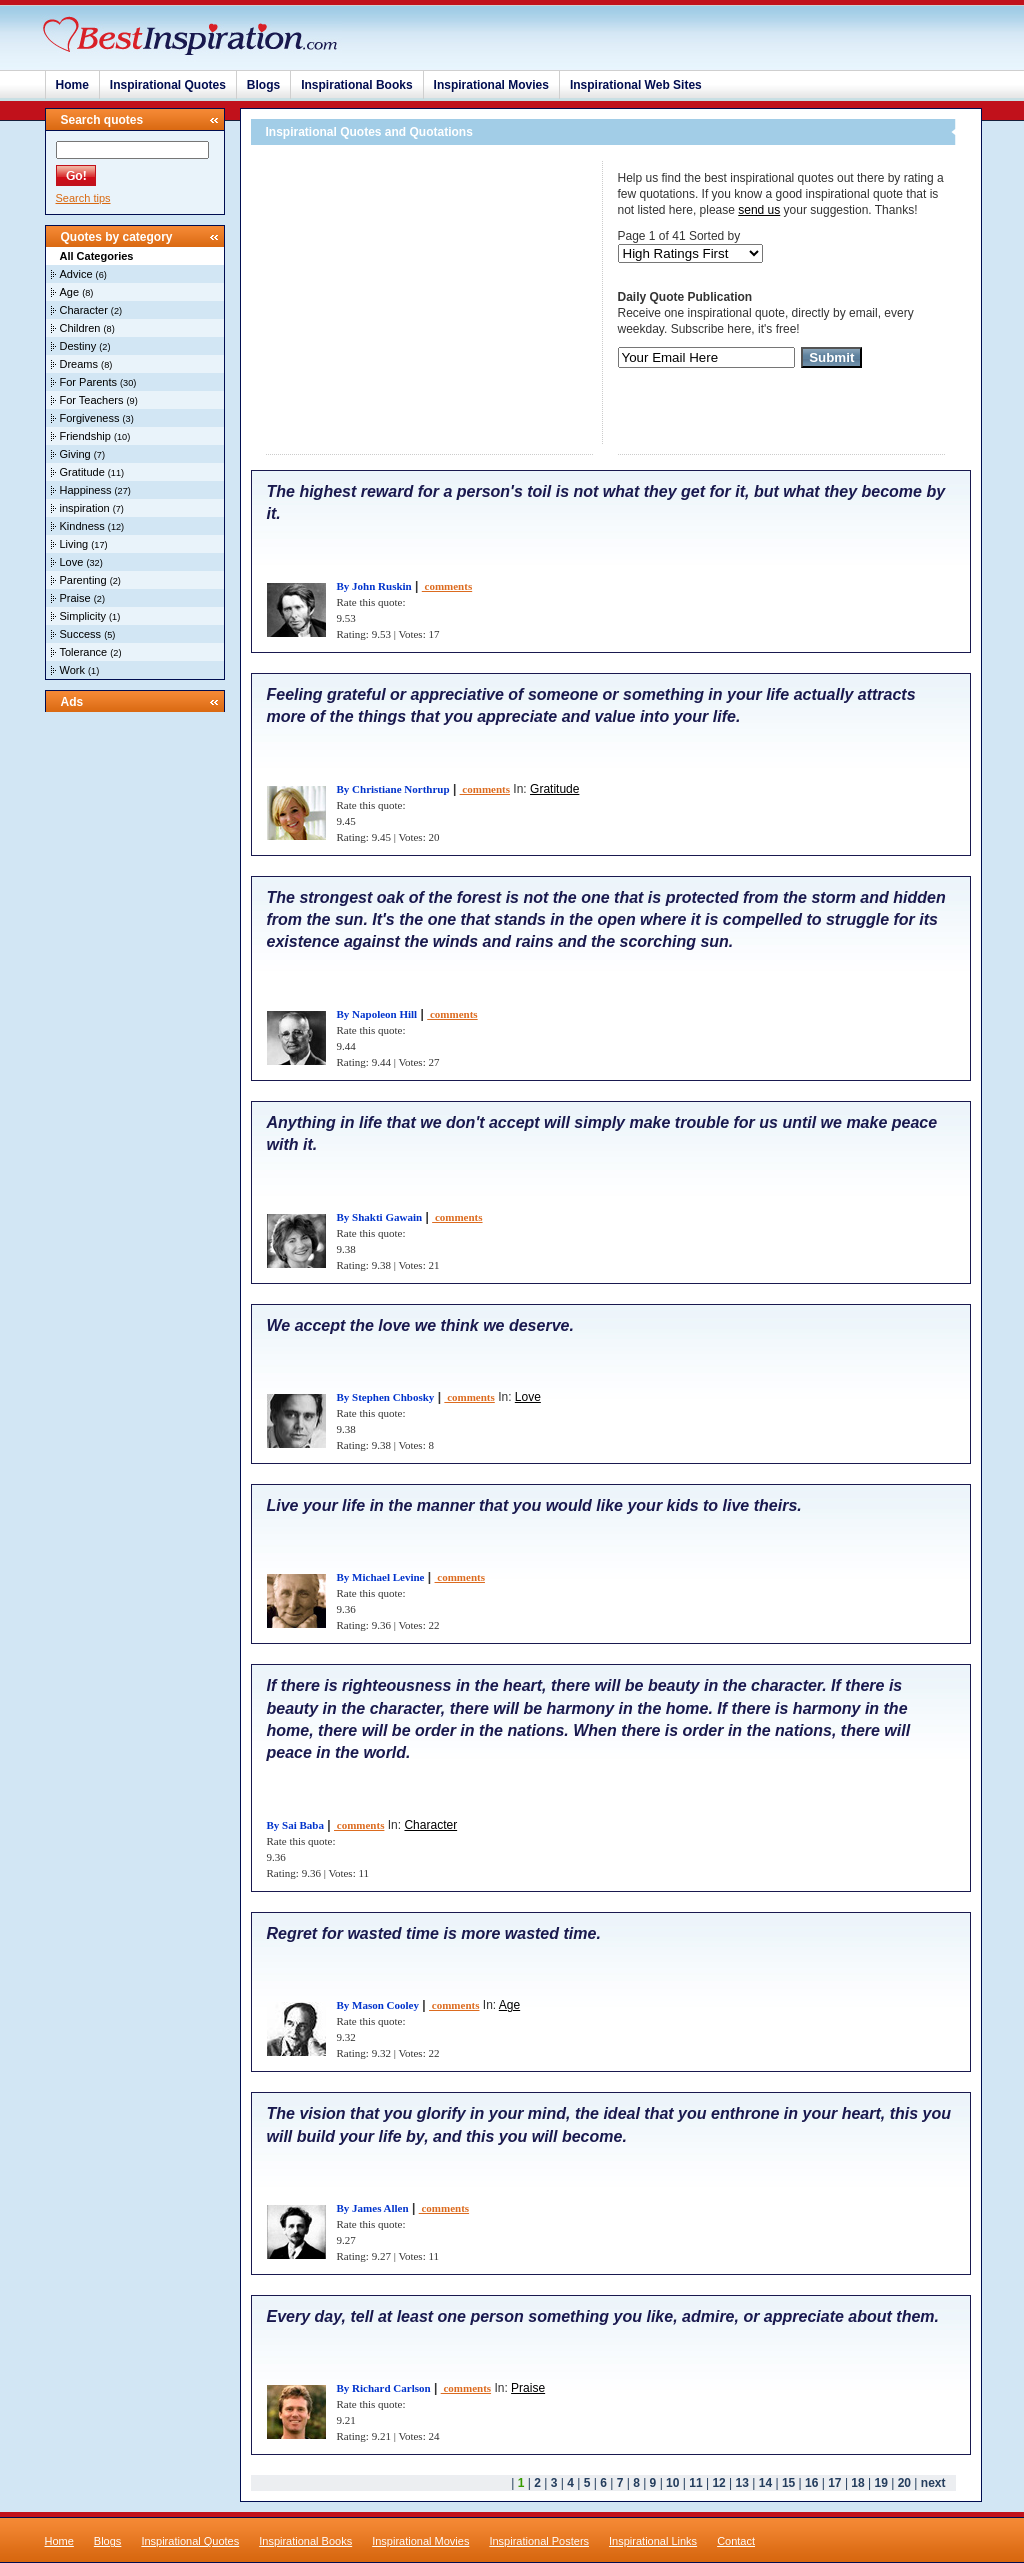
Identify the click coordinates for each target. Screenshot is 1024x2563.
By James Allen (373, 2208)
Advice (76, 274)
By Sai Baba (295, 1825)
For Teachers (92, 400)
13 (742, 2483)
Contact (736, 2541)
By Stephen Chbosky (386, 1397)
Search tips (83, 198)
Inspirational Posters (539, 2541)
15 (788, 2483)
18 (857, 2483)
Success (81, 634)
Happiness (86, 490)
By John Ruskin (374, 586)
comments (447, 586)
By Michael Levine (381, 1577)
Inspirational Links (653, 2541)
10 (672, 2483)
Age (70, 292)
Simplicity (83, 616)
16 (811, 2483)
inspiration (85, 508)
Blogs (263, 85)
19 (881, 2483)
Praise (75, 598)
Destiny (78, 346)
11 (695, 2483)
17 (834, 2483)
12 (718, 2483)
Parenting (83, 580)
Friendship (85, 436)
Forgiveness (90, 418)
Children (80, 328)
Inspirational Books (356, 85)
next (933, 2483)
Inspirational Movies (491, 85)
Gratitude (82, 472)
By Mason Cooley (378, 2005)
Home (72, 85)
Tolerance (84, 652)
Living (74, 544)
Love (72, 562)
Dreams (79, 364)
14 (765, 2483)
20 (904, 2483)
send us (759, 210)
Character (84, 310)
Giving (75, 454)
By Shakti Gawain (380, 1217)
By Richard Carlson (384, 2388)
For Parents (88, 382)
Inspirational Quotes (168, 85)
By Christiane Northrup (393, 789)
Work (72, 670)
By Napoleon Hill (377, 1014)
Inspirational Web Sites (636, 85)
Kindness (82, 526)
